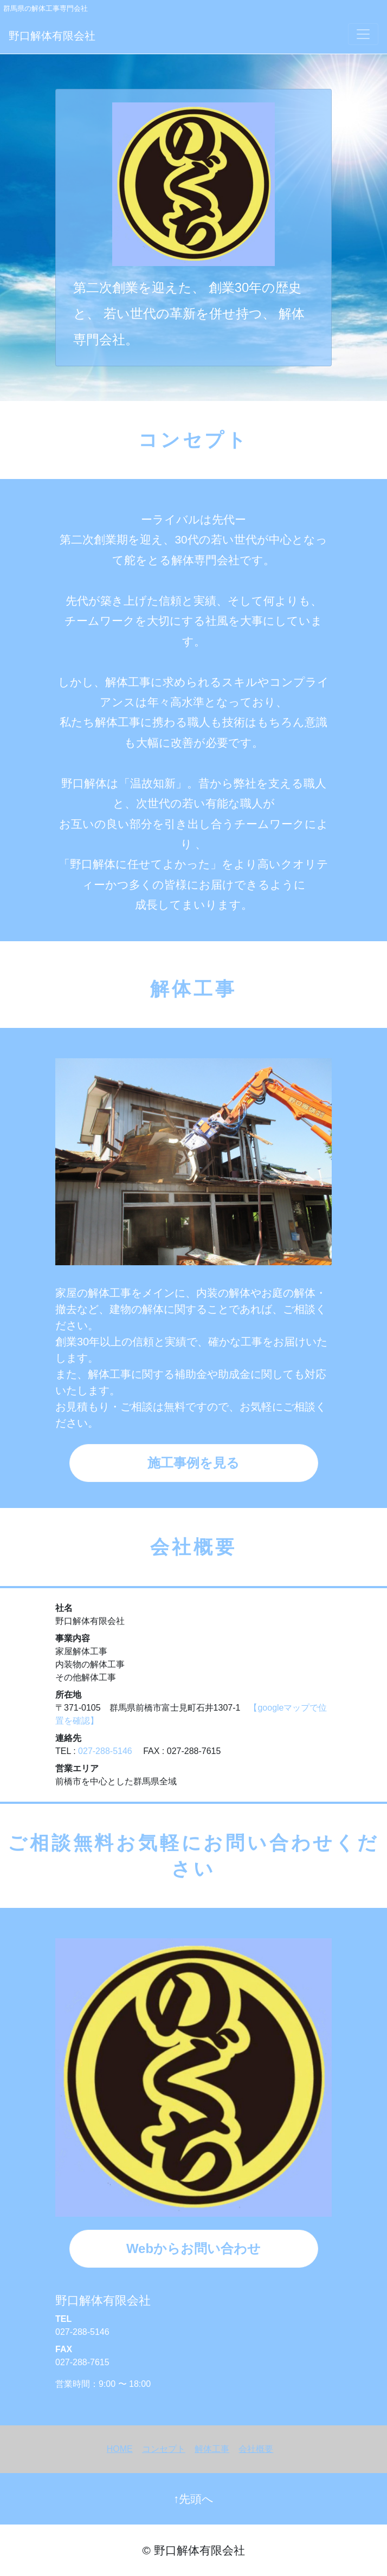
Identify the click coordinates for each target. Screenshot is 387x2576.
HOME (120, 2449)
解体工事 (212, 2449)
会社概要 (255, 2449)
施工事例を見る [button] (193, 1462)
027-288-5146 (105, 1751)
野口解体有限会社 (52, 36)
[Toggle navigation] (363, 34)
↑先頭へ (193, 2499)
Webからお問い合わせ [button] (193, 2248)
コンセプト (163, 2449)
